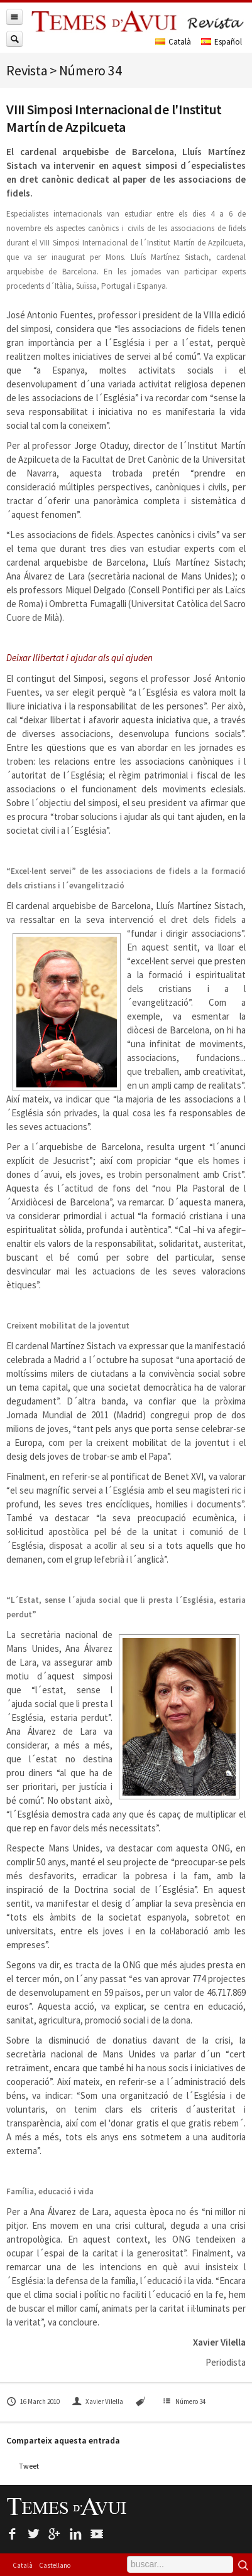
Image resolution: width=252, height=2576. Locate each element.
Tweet (29, 2466)
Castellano (54, 2565)
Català (23, 2565)
